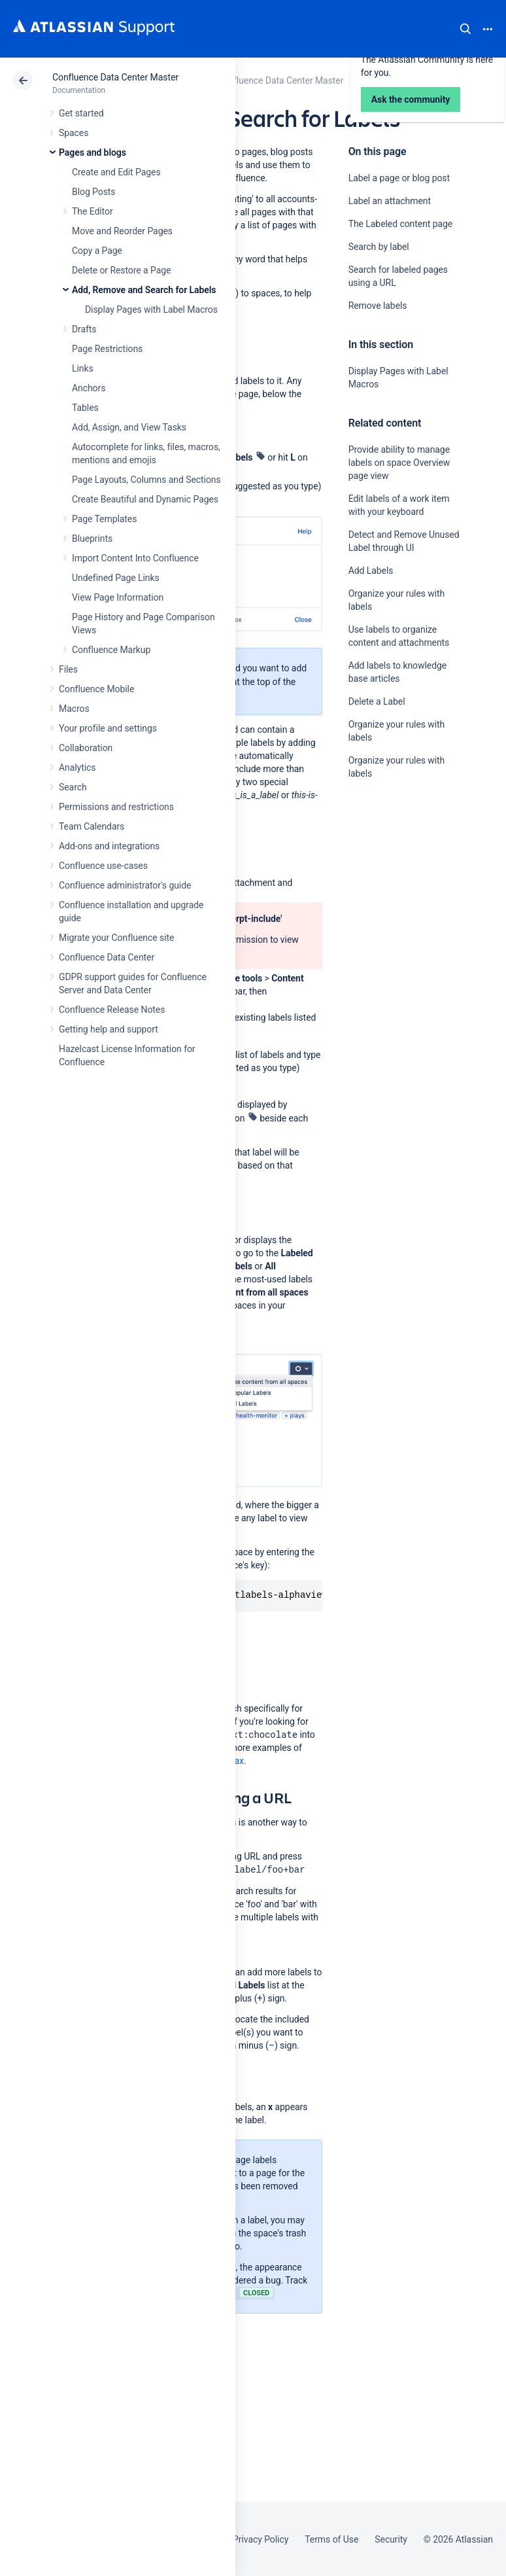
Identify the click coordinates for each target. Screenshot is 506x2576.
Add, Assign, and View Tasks (129, 427)
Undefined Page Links (116, 578)
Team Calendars (91, 826)
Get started (81, 113)
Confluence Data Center (106, 957)
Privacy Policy (260, 2538)
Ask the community (394, 901)
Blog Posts (94, 191)
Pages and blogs (92, 152)
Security (391, 2538)
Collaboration (85, 748)
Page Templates (104, 519)
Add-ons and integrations (109, 846)
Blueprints (92, 538)
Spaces (73, 133)
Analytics (77, 767)
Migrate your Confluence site (116, 937)
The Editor (92, 211)
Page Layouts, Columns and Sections (146, 479)
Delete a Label (376, 701)
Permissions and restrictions (116, 807)
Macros (74, 708)
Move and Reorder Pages (122, 231)
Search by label (378, 246)
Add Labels (371, 570)
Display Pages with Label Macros (151, 309)
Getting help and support (108, 1029)
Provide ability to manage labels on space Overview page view (399, 462)
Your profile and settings (108, 728)
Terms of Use (331, 2538)
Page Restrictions (107, 349)
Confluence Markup (111, 649)
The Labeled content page (400, 224)
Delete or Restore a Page (121, 270)
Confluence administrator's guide (125, 885)
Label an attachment (389, 201)
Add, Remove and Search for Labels (144, 290)
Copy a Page (97, 250)
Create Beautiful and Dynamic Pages (145, 499)
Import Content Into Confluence (135, 558)
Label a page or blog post (399, 178)
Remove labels (377, 305)
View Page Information (117, 597)
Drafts (84, 329)
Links (82, 368)
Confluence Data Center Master (115, 77)
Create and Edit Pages (116, 172)
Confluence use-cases (103, 865)
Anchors (88, 388)
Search (465, 28)
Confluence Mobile (96, 689)
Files (68, 669)
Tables (85, 407)
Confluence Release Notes (112, 1009)
